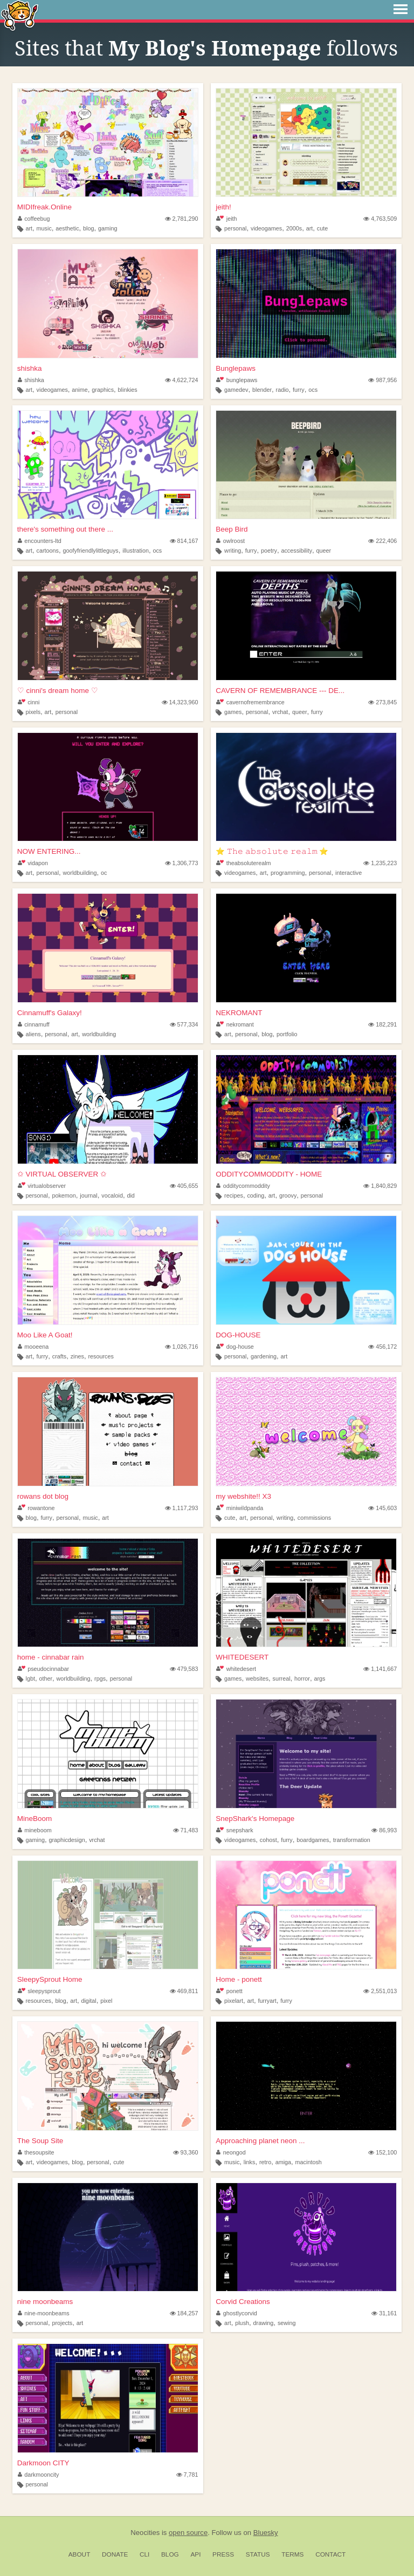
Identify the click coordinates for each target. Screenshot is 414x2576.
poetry (269, 550)
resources (100, 1356)
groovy (287, 1195)
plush (242, 2323)
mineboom (35, 1830)
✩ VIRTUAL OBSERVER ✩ (62, 1174)
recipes (233, 1195)
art (28, 228)
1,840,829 (380, 1185)
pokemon (63, 1195)
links (250, 2162)
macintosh (308, 2162)
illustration (135, 550)
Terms (292, 2554)
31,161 (384, 2313)
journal (88, 1195)
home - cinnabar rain (50, 1657)
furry (299, 389)
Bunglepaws (236, 368)
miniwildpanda (239, 1508)
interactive (348, 872)
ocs (313, 389)
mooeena (33, 1346)
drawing (263, 2323)
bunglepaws (236, 380)
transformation (351, 1840)
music (44, 228)
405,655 (184, 1185)
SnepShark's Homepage (255, 1818)
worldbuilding (80, 872)
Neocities (145, 2533)
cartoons (48, 550)
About (79, 2554)
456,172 (382, 1346)
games (233, 712)
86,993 (384, 1830)
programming (288, 872)
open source (188, 2533)
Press (223, 2554)
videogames (266, 228)
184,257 (184, 2313)
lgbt (29, 1678)
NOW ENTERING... (49, 851)
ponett (229, 1991)
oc (104, 872)
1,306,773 (181, 863)
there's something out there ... (65, 529)
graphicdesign (67, 1840)
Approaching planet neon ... (260, 2141)
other (45, 1678)
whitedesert (236, 1669)
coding (255, 1195)
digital (88, 2000)
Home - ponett (239, 1979)
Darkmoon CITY (43, 2463)
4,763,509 (380, 218)
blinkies (127, 389)
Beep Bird (231, 529)
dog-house (234, 1346)
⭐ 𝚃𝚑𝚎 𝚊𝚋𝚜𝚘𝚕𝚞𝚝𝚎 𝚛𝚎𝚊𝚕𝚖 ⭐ (272, 851)
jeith (226, 218)
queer (324, 550)
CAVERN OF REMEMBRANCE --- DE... (280, 691)
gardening (264, 1356)
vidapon (33, 863)
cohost (268, 1840)
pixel (106, 2000)
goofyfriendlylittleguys (91, 550)
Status (258, 2554)
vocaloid (112, 1195)
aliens (32, 1034)
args (319, 1678)
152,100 (382, 2152)
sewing (287, 2323)
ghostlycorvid (236, 2313)
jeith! (223, 207)
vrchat (280, 712)
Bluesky (265, 2533)
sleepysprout (39, 1991)
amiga (283, 2162)
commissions (314, 1517)
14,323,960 (180, 702)
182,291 (382, 1024)
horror (302, 1678)
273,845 (382, 702)
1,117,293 (181, 1508)
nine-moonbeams (44, 2313)
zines (77, 1356)
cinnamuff (34, 1024)
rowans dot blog (42, 1496)
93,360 (185, 2152)
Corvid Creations (243, 2302)
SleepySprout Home (49, 1979)
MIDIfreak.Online (44, 207)
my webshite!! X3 (243, 1496)
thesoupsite (36, 2152)
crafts (59, 1356)
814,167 (184, 541)
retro (265, 2162)
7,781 (187, 2474)
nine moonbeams (45, 2302)
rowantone (36, 1508)
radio (282, 389)
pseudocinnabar (43, 1669)
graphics (103, 389)
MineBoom (34, 1818)
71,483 (185, 1830)
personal (235, 228)
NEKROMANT (239, 1013)
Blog (170, 2554)
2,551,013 (380, 1991)
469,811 (184, 1991)
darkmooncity (38, 2474)
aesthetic (67, 228)
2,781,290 (181, 218)
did (130, 1195)
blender (262, 389)
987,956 (382, 380)
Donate (115, 2554)
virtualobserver (42, 1185)
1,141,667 (380, 1669)
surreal (282, 1678)
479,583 (184, 1669)
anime (79, 389)
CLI (144, 2554)
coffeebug (34, 218)
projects (62, 2323)
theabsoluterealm (243, 863)
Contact (330, 2554)
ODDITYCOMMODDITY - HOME (269, 1174)
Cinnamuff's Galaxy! (49, 1013)
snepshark (234, 1830)
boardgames (312, 1840)
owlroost (230, 541)
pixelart (233, 2000)
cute (322, 228)
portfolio (287, 1034)
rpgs (100, 1678)
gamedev (236, 389)
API (195, 2554)
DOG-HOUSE (238, 1335)
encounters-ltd (39, 541)
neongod (231, 2152)
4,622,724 (181, 380)
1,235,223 (380, 863)
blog (88, 228)
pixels (32, 712)
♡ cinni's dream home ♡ (57, 691)
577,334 (184, 1024)
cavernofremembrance (250, 702)
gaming (107, 228)
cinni (29, 702)
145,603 (382, 1508)
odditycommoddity (243, 1185)
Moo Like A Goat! (45, 1335)
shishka (29, 368)
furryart (267, 2000)
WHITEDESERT (242, 1657)
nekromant (234, 1024)
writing (232, 550)
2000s (294, 228)
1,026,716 (181, 1346)
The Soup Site (40, 2141)
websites (257, 1678)
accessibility (296, 550)
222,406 (382, 541)
